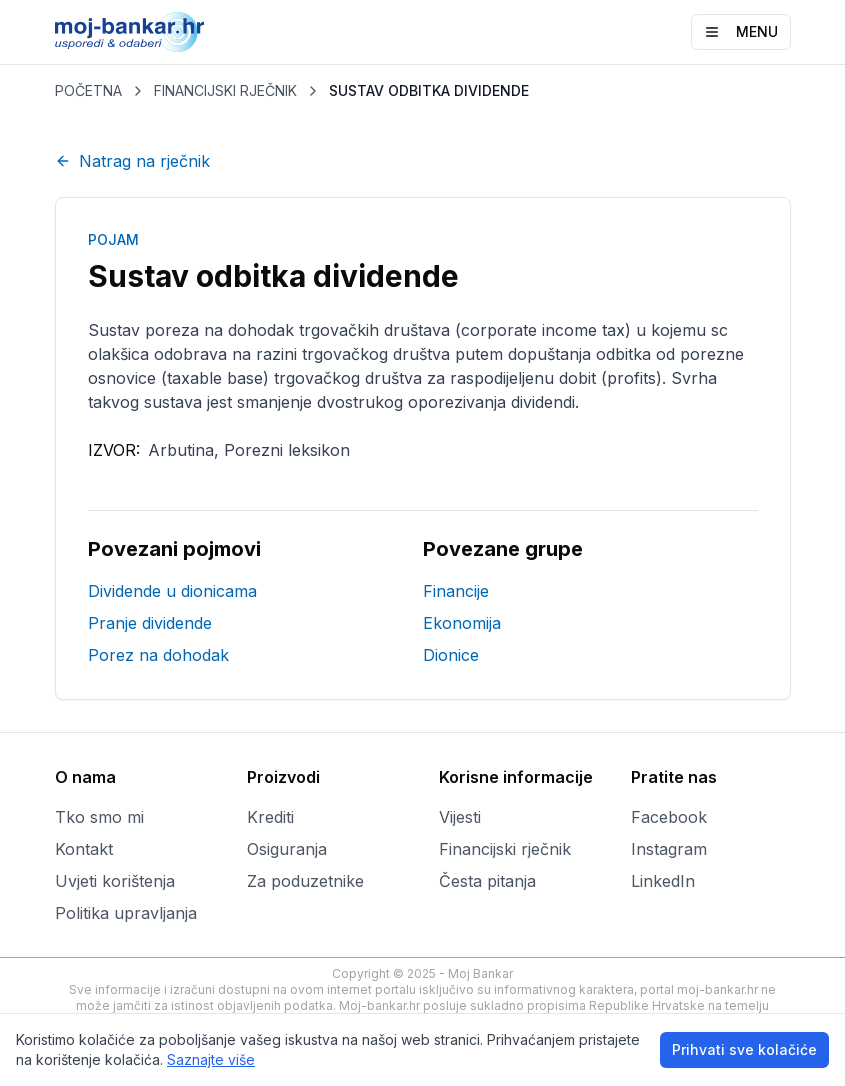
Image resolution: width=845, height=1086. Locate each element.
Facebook (669, 817)
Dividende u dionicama (172, 591)
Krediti (270, 817)
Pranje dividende (150, 623)
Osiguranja (287, 849)
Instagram (669, 849)
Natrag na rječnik (132, 161)
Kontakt (84, 849)
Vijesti (460, 817)
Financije (456, 591)
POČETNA (88, 90)
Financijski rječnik (505, 849)
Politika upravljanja (126, 913)
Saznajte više (211, 1059)
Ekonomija (462, 623)
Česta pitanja (487, 881)
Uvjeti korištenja (115, 881)
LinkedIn (663, 881)
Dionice (451, 655)
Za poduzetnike (305, 881)
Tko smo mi (99, 817)
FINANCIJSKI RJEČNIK (225, 90)
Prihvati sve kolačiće (744, 1049)
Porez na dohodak (158, 655)
